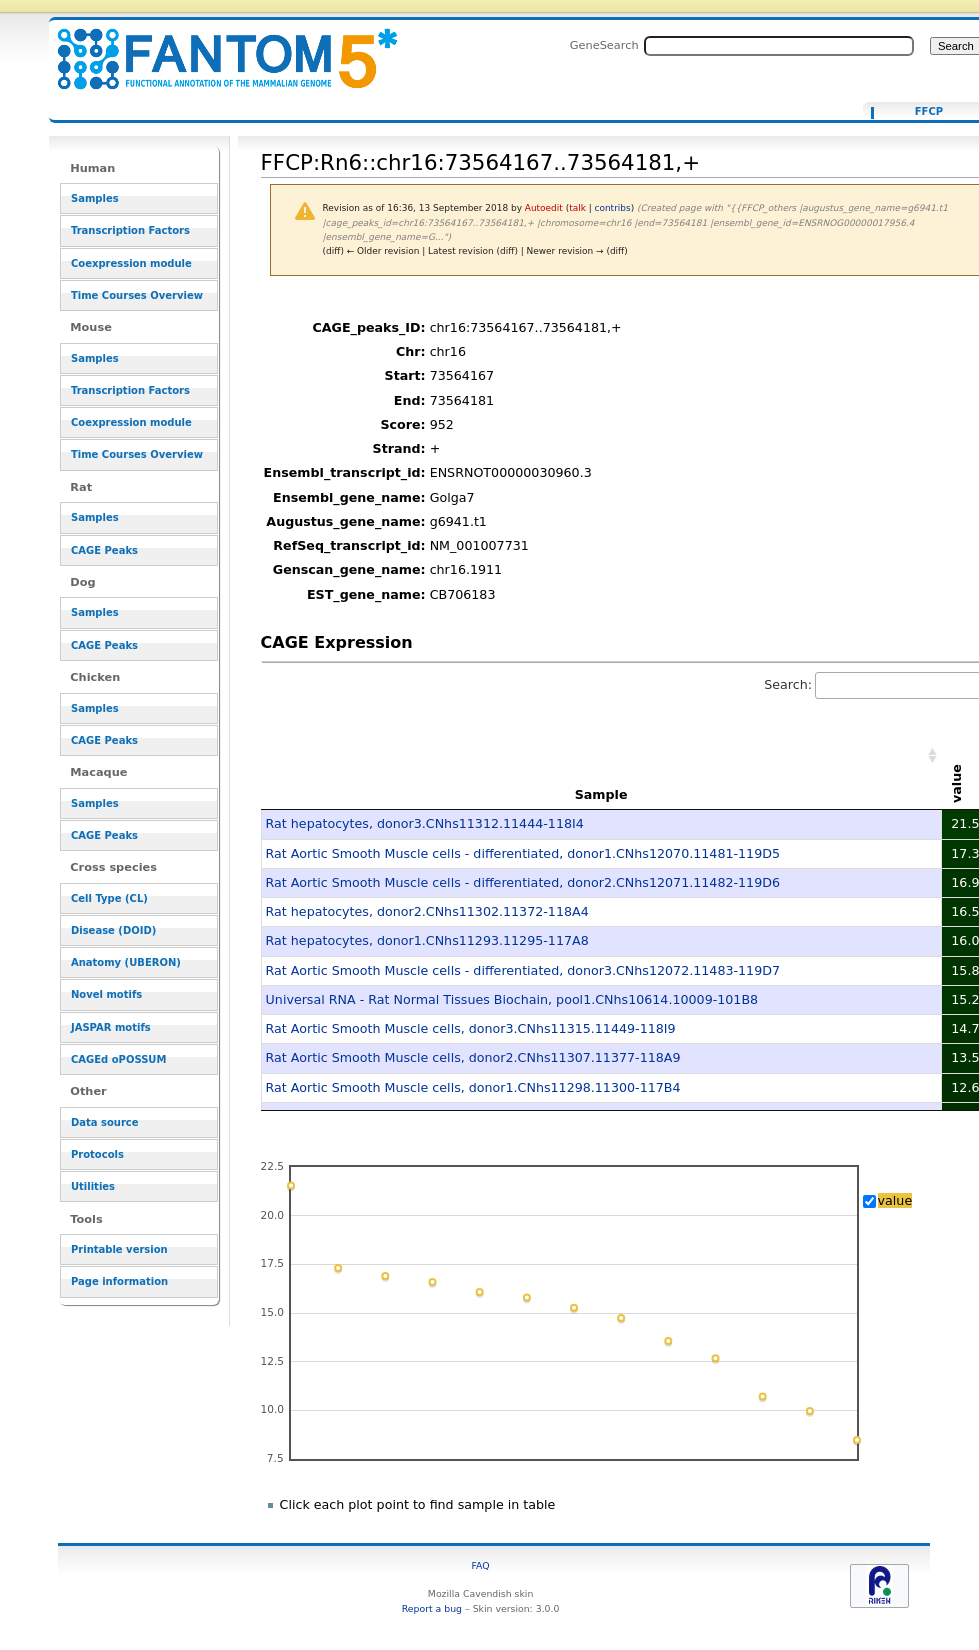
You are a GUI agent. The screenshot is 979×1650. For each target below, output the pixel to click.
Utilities (93, 1186)
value (895, 1200)
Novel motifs (106, 994)
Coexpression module (131, 263)
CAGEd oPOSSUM (118, 1059)
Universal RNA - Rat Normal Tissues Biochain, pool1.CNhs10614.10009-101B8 (512, 999)
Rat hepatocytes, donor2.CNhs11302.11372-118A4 (427, 911)
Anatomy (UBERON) (126, 962)
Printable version (119, 1249)
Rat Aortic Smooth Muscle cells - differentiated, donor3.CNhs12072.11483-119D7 (523, 970)
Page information (119, 1281)
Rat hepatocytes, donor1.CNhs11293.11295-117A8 (427, 940)
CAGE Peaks (104, 550)
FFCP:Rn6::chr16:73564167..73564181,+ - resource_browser (215, 47)
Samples (95, 198)
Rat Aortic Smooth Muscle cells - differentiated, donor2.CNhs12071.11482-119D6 (523, 882)
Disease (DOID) (113, 930)
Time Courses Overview (137, 295)
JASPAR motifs (111, 1027)
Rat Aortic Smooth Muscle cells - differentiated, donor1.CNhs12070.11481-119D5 (523, 853)
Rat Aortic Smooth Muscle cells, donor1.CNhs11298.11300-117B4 (473, 1087)
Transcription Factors (130, 230)
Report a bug (432, 1608)
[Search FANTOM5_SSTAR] (779, 46)
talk (577, 208)
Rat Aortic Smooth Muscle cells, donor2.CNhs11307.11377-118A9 (473, 1057)
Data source (105, 1122)
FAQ (481, 1565)
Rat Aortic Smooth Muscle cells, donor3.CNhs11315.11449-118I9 (471, 1028)
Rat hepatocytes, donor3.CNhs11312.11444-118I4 (425, 823)
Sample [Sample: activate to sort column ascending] (601, 794)
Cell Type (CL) (109, 898)
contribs (613, 208)
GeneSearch (604, 45)
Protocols (97, 1154)
